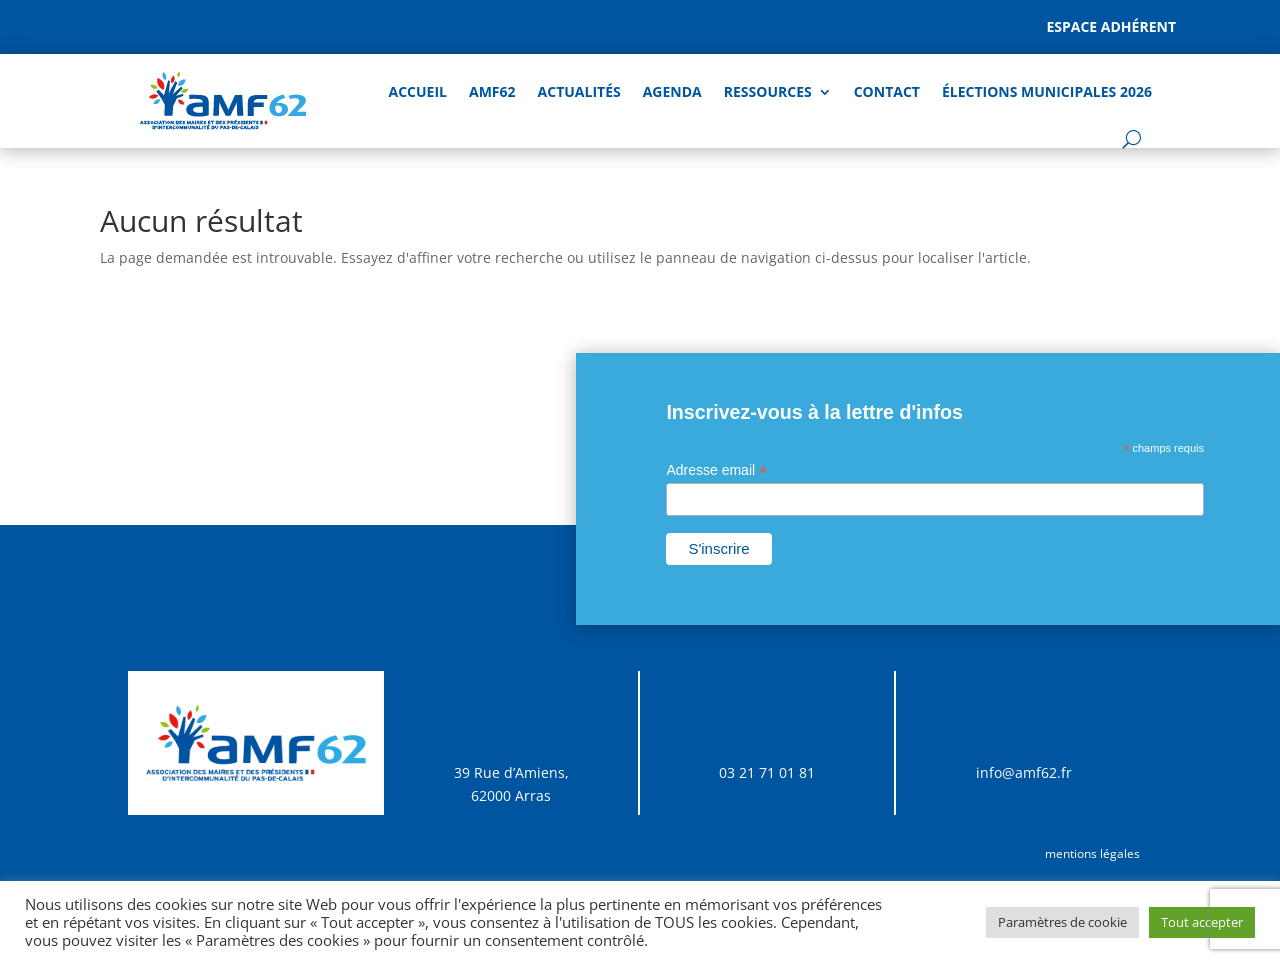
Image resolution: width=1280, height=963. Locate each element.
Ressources (768, 91)
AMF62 (492, 91)
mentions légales (1092, 853)
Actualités (579, 91)
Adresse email (716, 470)
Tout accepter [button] (1202, 922)
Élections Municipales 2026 (1047, 91)
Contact (887, 91)
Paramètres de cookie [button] (1062, 922)
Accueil (418, 91)
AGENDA (672, 91)
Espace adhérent (1111, 26)
